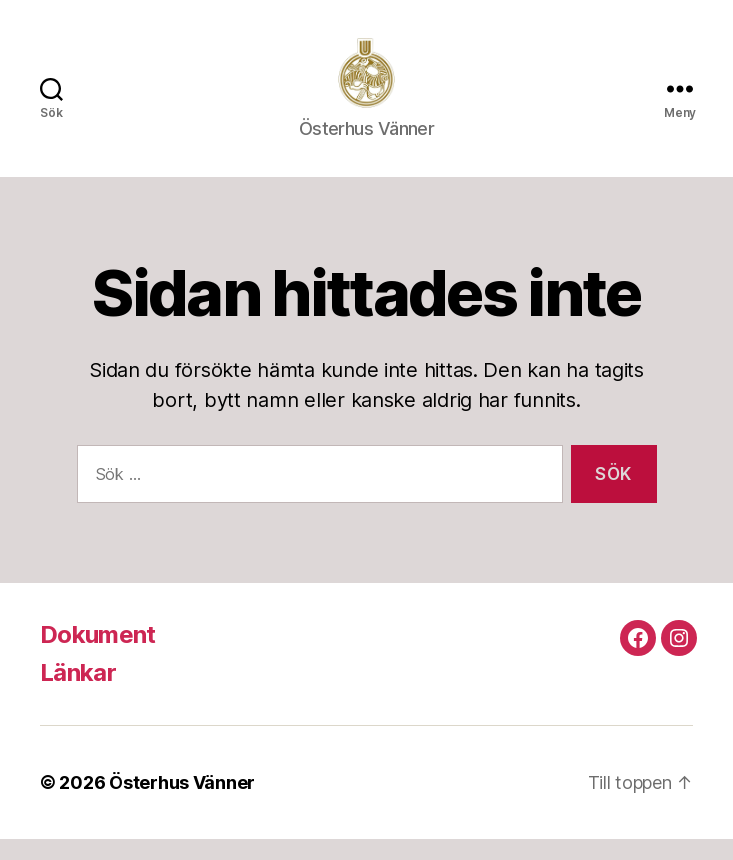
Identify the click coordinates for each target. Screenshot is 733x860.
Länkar (78, 693)
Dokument (98, 655)
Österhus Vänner (182, 803)
